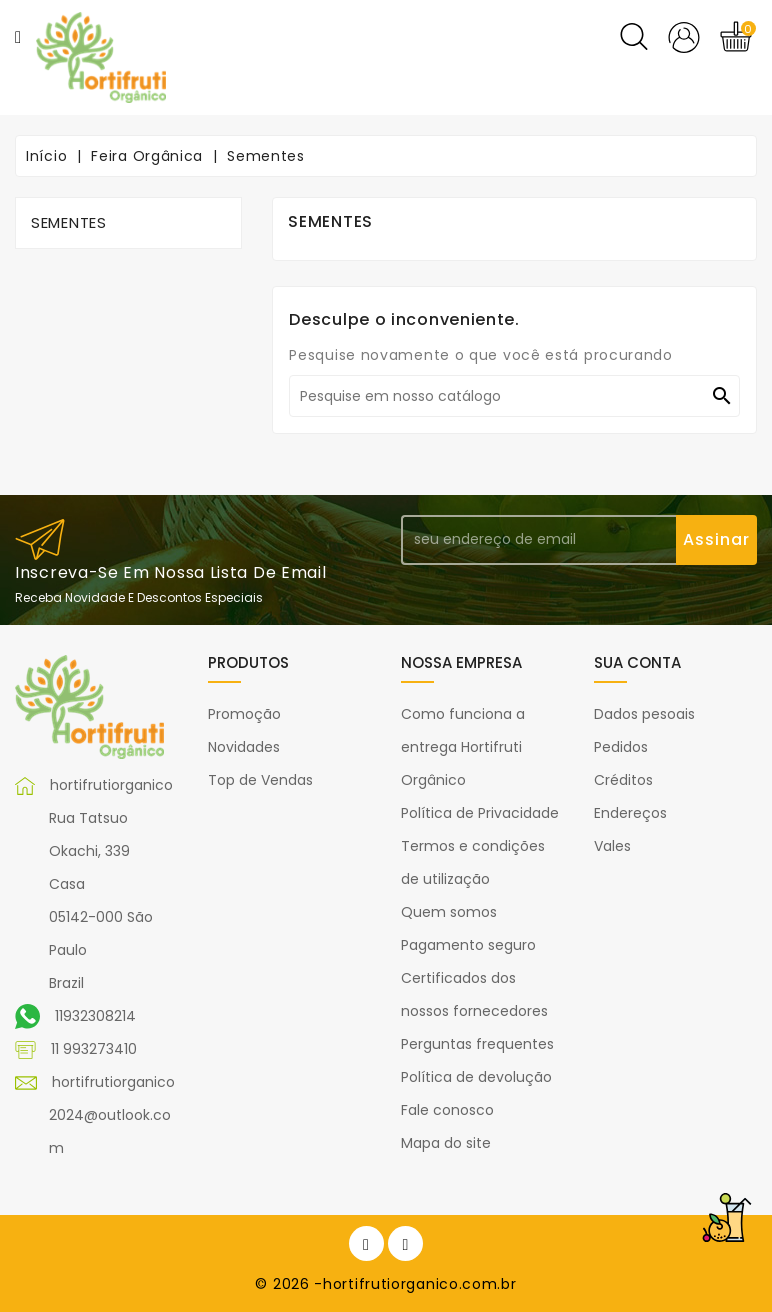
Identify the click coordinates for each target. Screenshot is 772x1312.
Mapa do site (446, 1143)
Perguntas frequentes (477, 1044)
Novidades (244, 747)
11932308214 (95, 1016)
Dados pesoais (644, 714)
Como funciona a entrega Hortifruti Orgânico (463, 747)
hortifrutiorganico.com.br (420, 1284)
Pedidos (621, 747)
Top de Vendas (260, 780)
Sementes (69, 222)
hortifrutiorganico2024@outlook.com (112, 1115)
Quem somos (449, 912)
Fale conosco (447, 1110)
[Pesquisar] (514, 396)
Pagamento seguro (468, 945)
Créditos (623, 780)
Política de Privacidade (480, 813)
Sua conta (637, 662)
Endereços (630, 813)
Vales (612, 846)
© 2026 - (289, 1284)
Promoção (244, 714)
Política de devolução (476, 1077)
